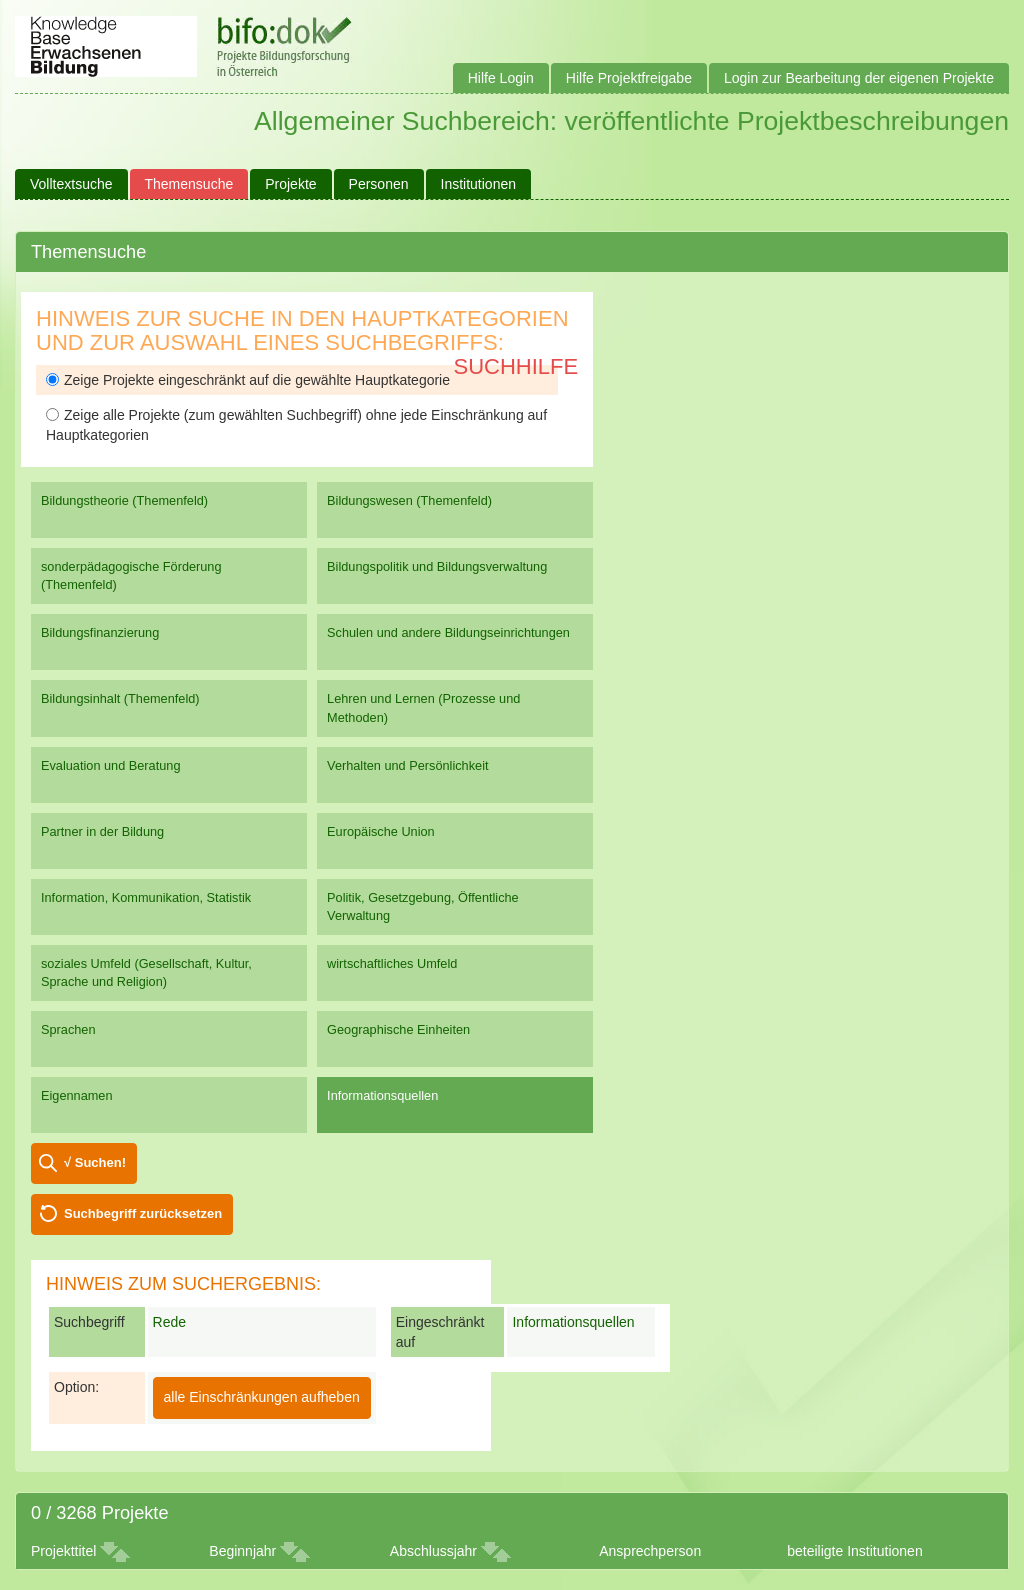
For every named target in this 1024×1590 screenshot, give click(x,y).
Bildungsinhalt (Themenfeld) (120, 698)
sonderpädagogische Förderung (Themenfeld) (131, 575)
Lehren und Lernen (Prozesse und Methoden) (423, 707)
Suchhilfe (516, 366)
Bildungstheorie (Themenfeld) (124, 500)
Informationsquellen (382, 1095)
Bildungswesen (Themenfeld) (409, 500)
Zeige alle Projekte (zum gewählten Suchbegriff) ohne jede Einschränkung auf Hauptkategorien (296, 425)
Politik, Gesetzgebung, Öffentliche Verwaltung (423, 906)
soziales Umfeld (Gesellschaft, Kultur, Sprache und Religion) (146, 972)
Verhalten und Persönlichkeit (407, 765)
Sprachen (68, 1029)
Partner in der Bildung (102, 831)
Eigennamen (77, 1095)
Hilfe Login (501, 78)
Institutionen (479, 184)
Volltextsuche (71, 184)
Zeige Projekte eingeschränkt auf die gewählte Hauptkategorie (248, 380)
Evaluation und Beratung (110, 765)
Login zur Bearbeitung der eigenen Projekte (859, 78)
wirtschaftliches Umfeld (392, 963)
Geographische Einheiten (398, 1029)
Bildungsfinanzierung (100, 632)
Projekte (290, 184)
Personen (379, 184)
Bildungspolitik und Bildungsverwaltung (437, 566)
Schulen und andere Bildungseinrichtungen (448, 632)
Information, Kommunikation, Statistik (146, 897)
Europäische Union (381, 831)
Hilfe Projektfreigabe (629, 78)
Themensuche (189, 184)
